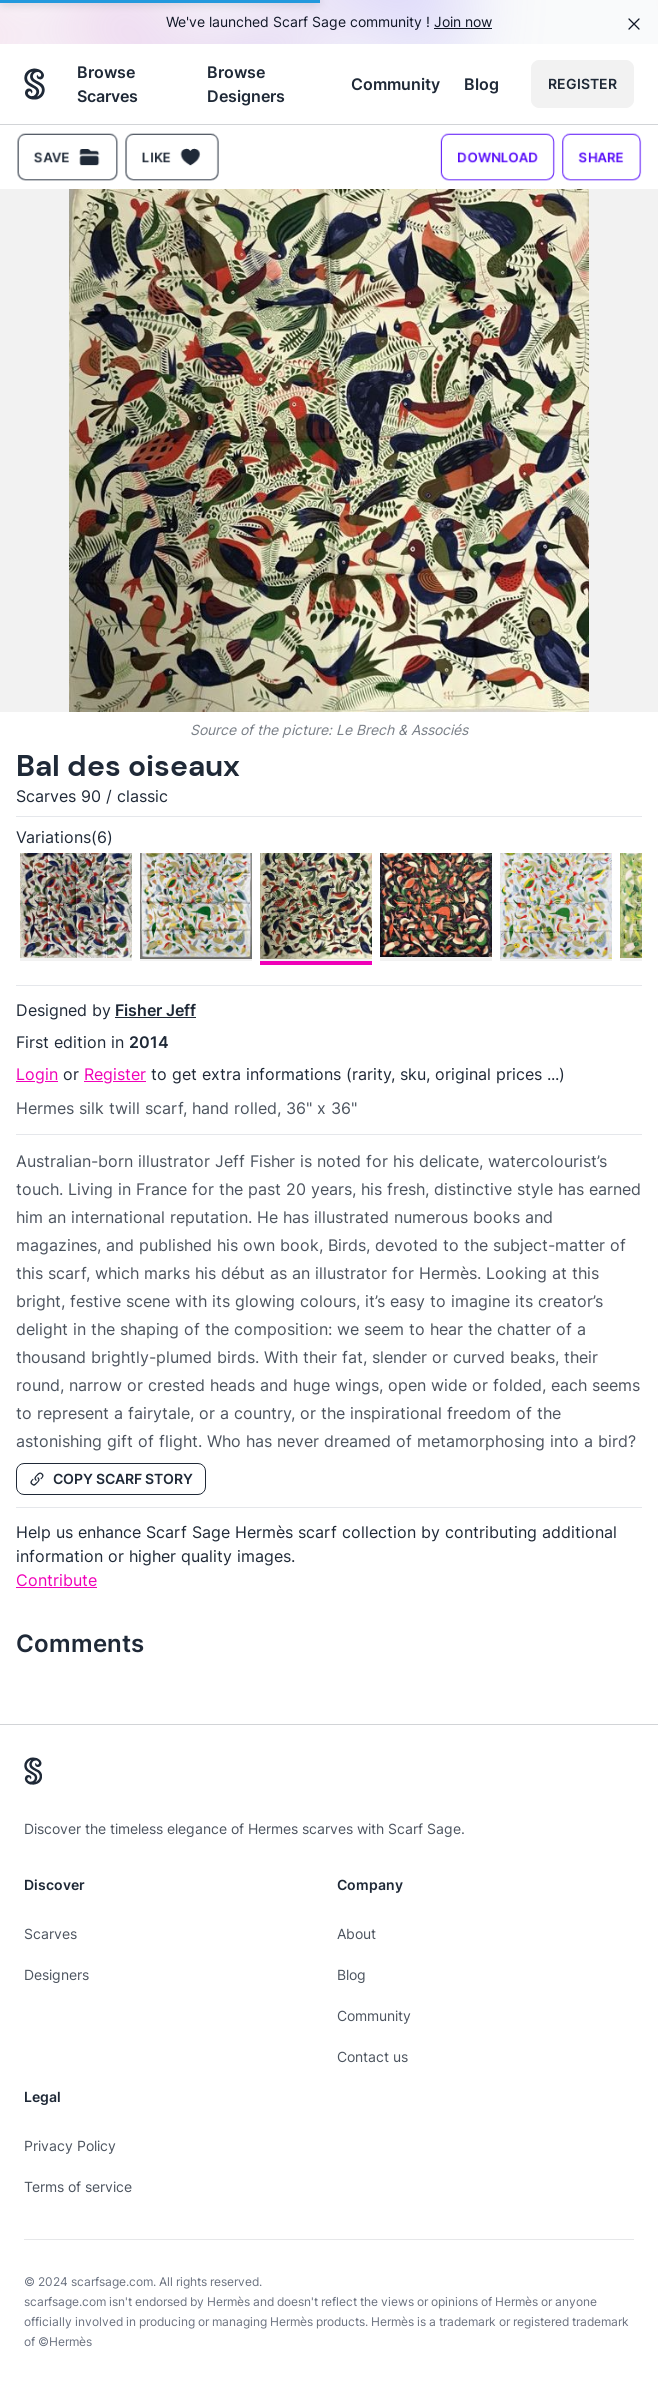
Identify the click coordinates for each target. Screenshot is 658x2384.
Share (601, 156)
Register (582, 83)
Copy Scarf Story (111, 1478)
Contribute (56, 1580)
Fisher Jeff (155, 1010)
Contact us (372, 2056)
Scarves (50, 1933)
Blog (481, 84)
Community (395, 84)
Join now (463, 21)
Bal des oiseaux (128, 765)
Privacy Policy (70, 2145)
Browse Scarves (107, 84)
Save (67, 157)
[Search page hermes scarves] (34, 84)
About (356, 1933)
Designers (56, 1974)
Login (37, 1074)
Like (172, 157)
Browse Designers (246, 84)
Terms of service (78, 2186)
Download (497, 156)
